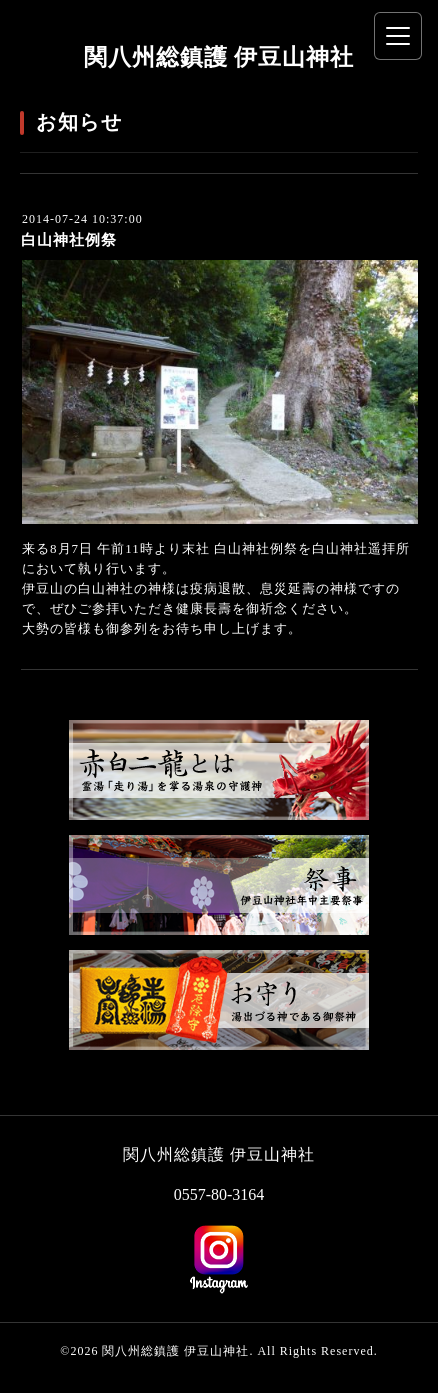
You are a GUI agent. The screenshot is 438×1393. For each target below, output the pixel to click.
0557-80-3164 (219, 1194)
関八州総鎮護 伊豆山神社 (219, 57)
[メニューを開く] (398, 36)
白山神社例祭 (69, 240)
